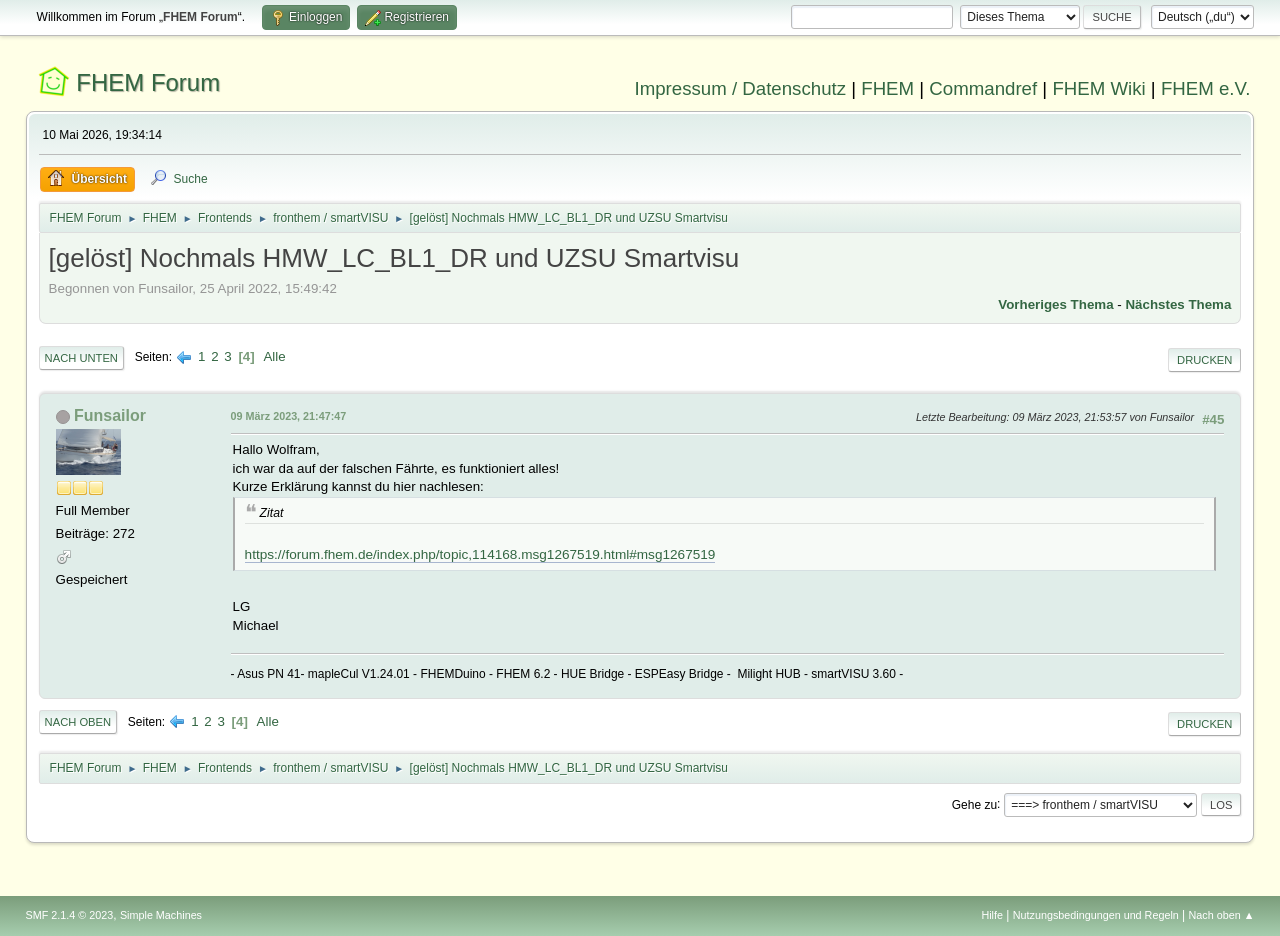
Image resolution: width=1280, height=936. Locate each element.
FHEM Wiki (1098, 88)
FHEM (887, 88)
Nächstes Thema (1178, 304)
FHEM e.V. (1206, 88)
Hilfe (992, 915)
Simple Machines (161, 915)
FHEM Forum (148, 82)
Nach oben (78, 722)
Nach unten (81, 358)
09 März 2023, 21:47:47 (289, 416)
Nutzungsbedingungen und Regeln (1096, 915)
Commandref (983, 88)
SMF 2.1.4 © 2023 (70, 915)
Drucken (1204, 360)
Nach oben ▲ (1222, 915)
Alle (274, 356)
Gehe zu (974, 804)
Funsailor (110, 415)
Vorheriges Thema (1055, 304)
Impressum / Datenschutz (741, 88)
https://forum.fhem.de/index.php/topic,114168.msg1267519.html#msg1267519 (480, 554)
